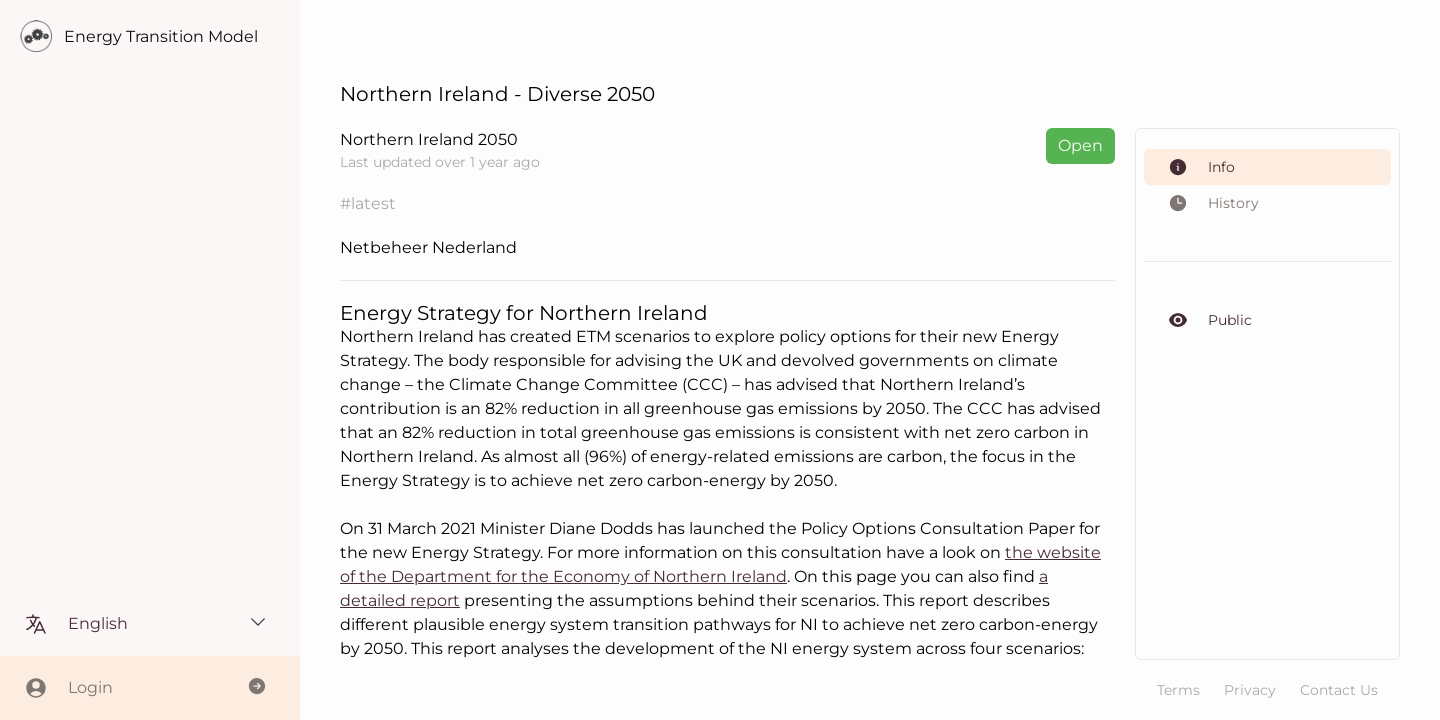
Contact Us (1339, 690)
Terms (1178, 690)
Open (1080, 145)
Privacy (1250, 690)
